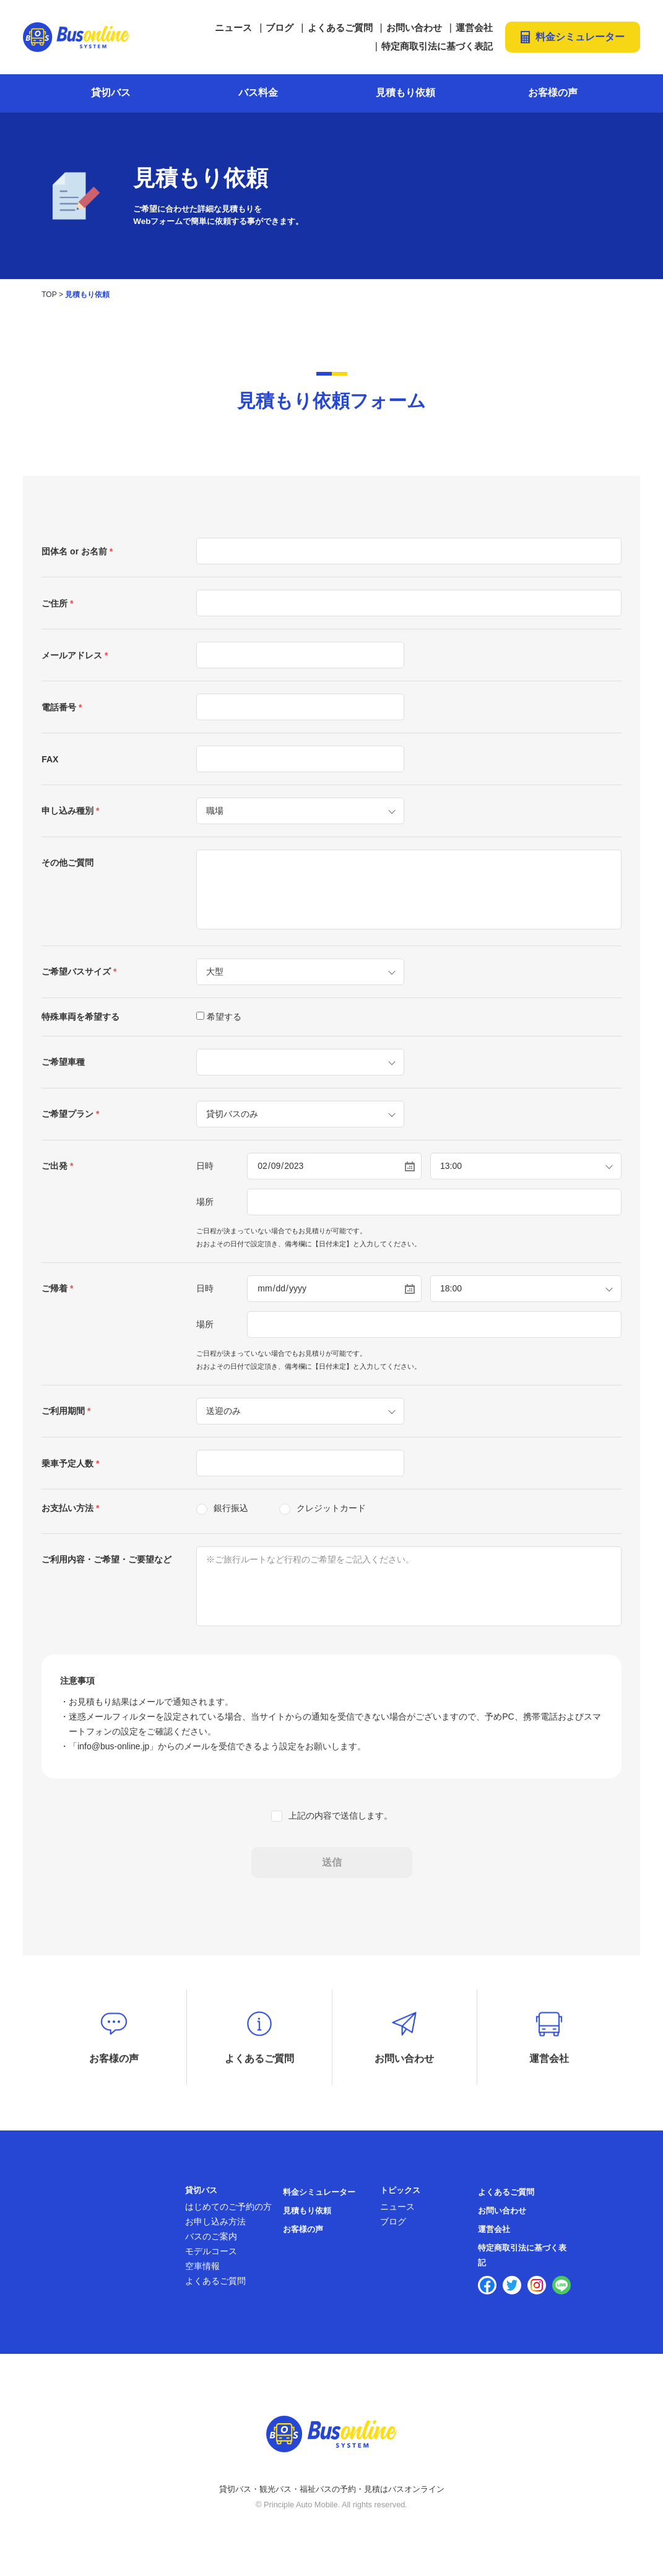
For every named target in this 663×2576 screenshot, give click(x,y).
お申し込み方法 (215, 2228)
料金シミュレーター (580, 37)
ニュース (233, 27)
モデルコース (211, 2257)
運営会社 (474, 27)
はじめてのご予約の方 (228, 2213)
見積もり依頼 (405, 92)
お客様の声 (553, 92)
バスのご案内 (211, 2242)
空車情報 (202, 2272)
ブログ (279, 27)
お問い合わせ (414, 27)
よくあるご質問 (340, 27)
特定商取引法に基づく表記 (437, 46)
